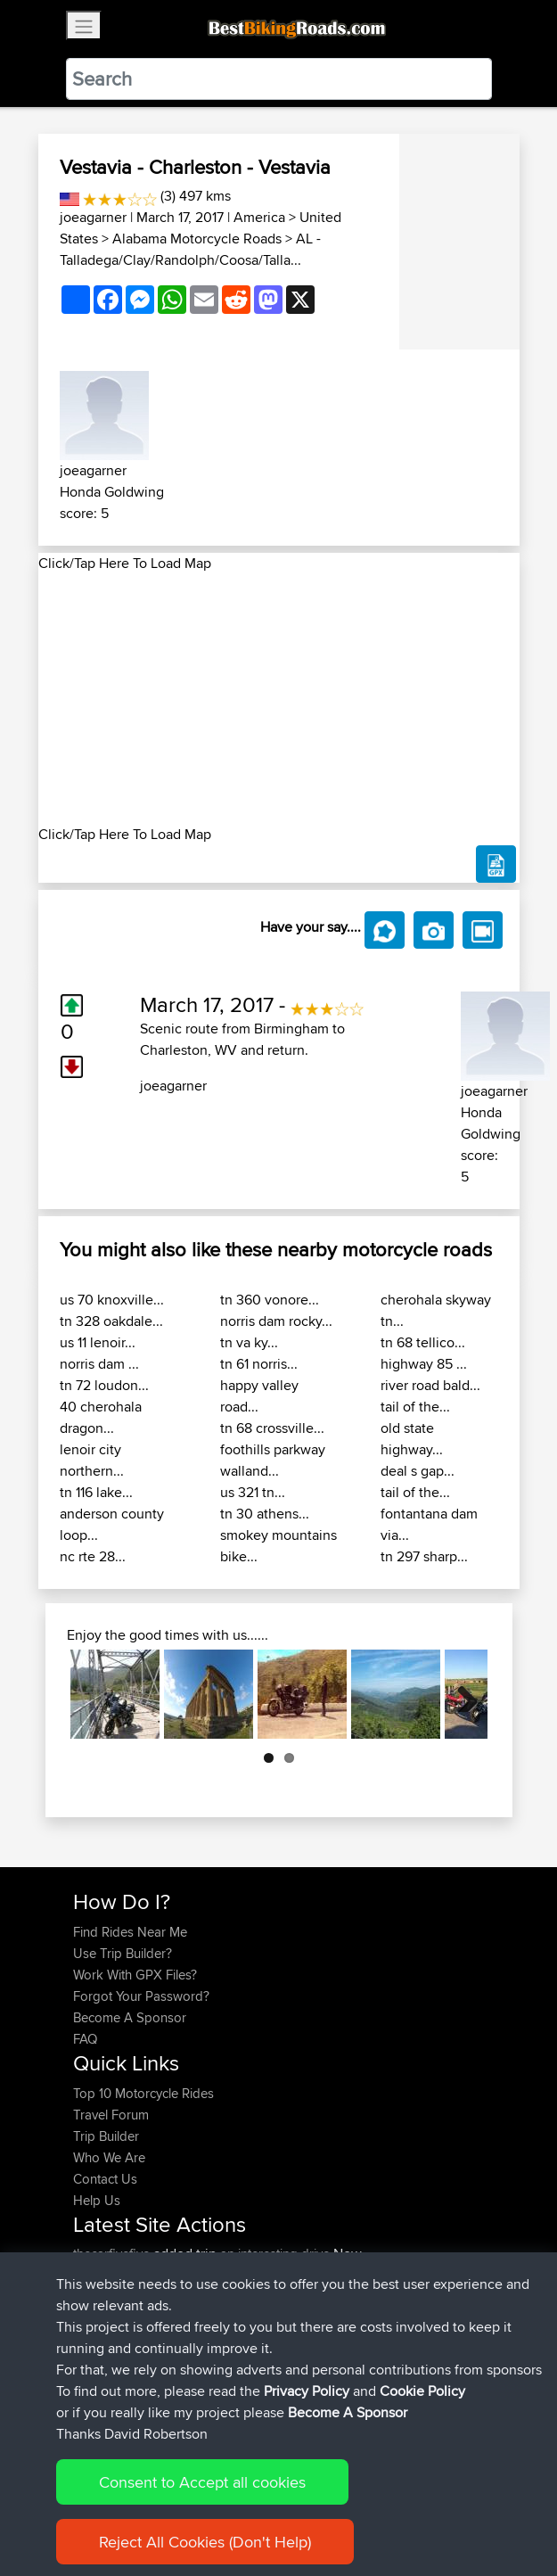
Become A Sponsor (129, 2017)
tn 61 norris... (259, 1364)
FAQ (85, 2038)
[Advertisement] (279, 699)
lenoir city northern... (92, 1460)
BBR (208, 2275)
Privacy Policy (312, 2507)
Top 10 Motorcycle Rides (143, 2093)
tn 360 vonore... (269, 1299)
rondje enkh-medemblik (278, 2360)
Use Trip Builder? (122, 1953)
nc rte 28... (93, 1556)
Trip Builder (106, 2136)
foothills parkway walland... (272, 1460)
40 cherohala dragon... (101, 1417)
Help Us (96, 2200)
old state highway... (412, 1439)
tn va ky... (249, 1342)
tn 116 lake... (96, 1492)
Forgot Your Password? (141, 1996)
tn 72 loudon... (104, 1385)
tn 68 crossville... (272, 1428)
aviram (94, 2318)
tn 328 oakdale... (111, 1321)
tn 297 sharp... (424, 1556)
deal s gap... (418, 1471)
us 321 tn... (252, 1492)
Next (461, 1694)
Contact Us (105, 2178)
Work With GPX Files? (135, 1974)
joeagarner (93, 217)
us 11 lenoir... (97, 1342)
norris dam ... (99, 1364)
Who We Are (109, 2157)
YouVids (98, 2339)
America (259, 217)
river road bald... (430, 1385)
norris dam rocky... (276, 1321)
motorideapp (112, 2360)
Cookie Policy (400, 2507)
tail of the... (415, 1406)
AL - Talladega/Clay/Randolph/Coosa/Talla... (190, 249)
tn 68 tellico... (423, 1342)
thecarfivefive (113, 2253)
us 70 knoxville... (112, 1299)
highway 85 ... (424, 1364)
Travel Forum (111, 2114)
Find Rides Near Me (130, 1931)
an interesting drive (275, 2253)
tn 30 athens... (264, 1513)
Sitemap (239, 2507)
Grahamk (101, 2296)
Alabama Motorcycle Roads (197, 238)
